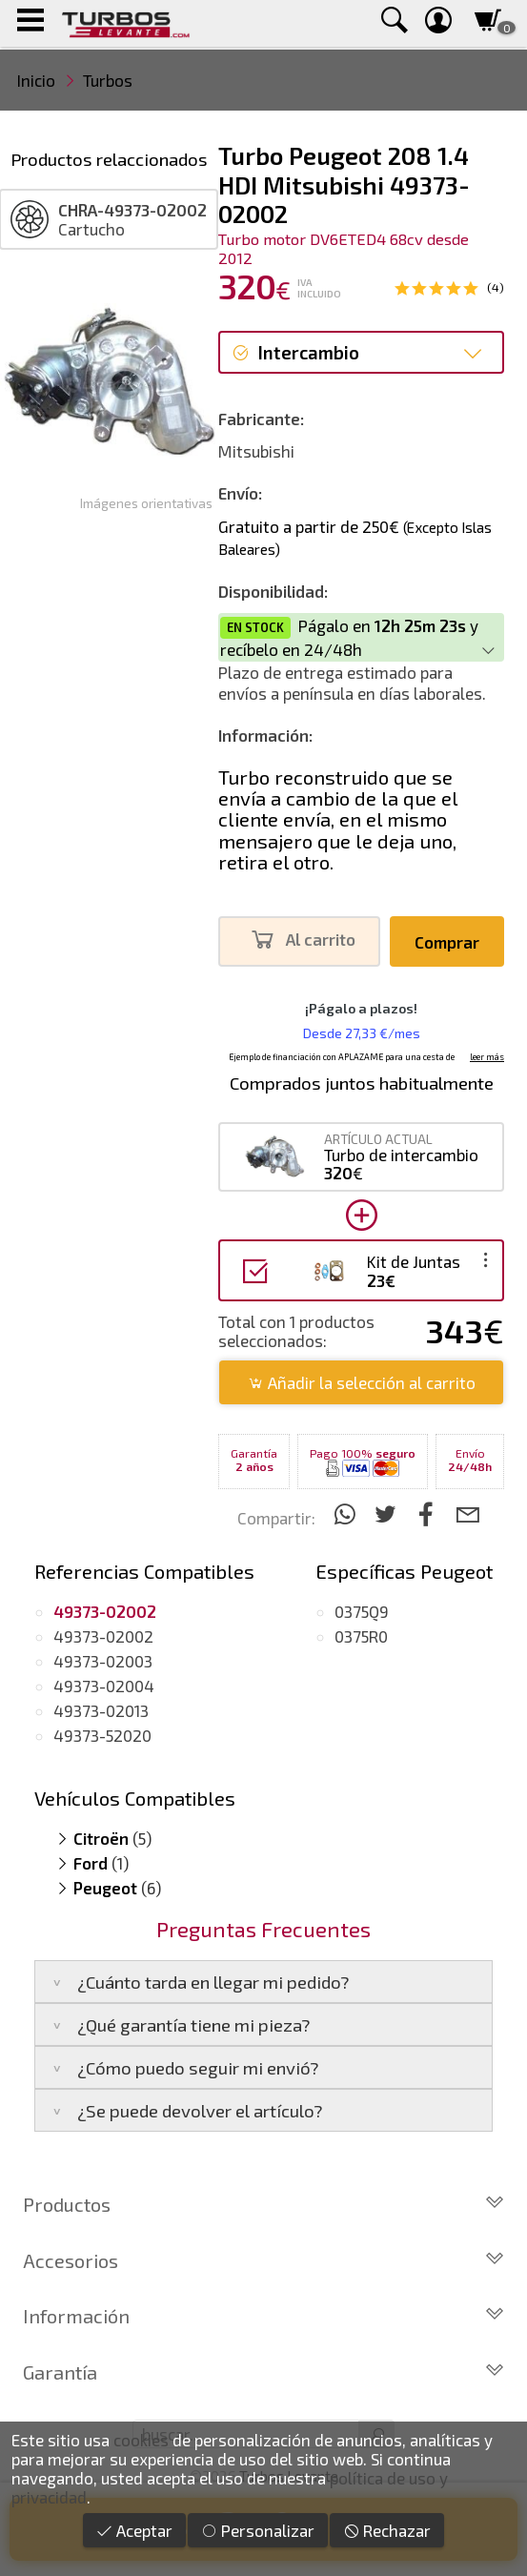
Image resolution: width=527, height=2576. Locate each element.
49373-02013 (101, 1710)
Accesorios (263, 2260)
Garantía (263, 2372)
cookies (141, 2439)
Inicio (36, 80)
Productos (263, 2204)
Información (263, 2315)
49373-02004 (103, 1685)
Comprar (447, 941)
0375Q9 (361, 1611)
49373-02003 (102, 1660)
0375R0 (361, 1636)
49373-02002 (103, 1636)
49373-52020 (102, 1735)
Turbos (107, 80)
